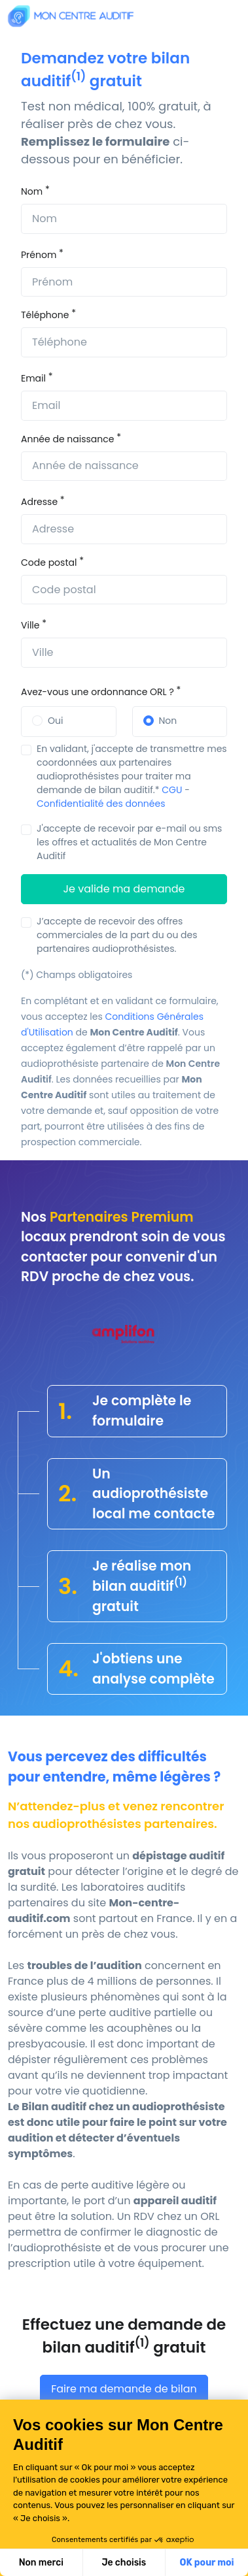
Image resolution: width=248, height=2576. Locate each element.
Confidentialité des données (101, 803)
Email (33, 378)
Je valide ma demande (124, 888)
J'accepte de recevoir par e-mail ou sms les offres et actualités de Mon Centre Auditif (129, 842)
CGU (172, 789)
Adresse (39, 501)
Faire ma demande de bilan (124, 2388)
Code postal (49, 562)
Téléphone (45, 314)
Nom (32, 191)
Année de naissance (67, 439)
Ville (30, 625)
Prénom (38, 254)
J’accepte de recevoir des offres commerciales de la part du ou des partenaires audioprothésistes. (117, 935)
